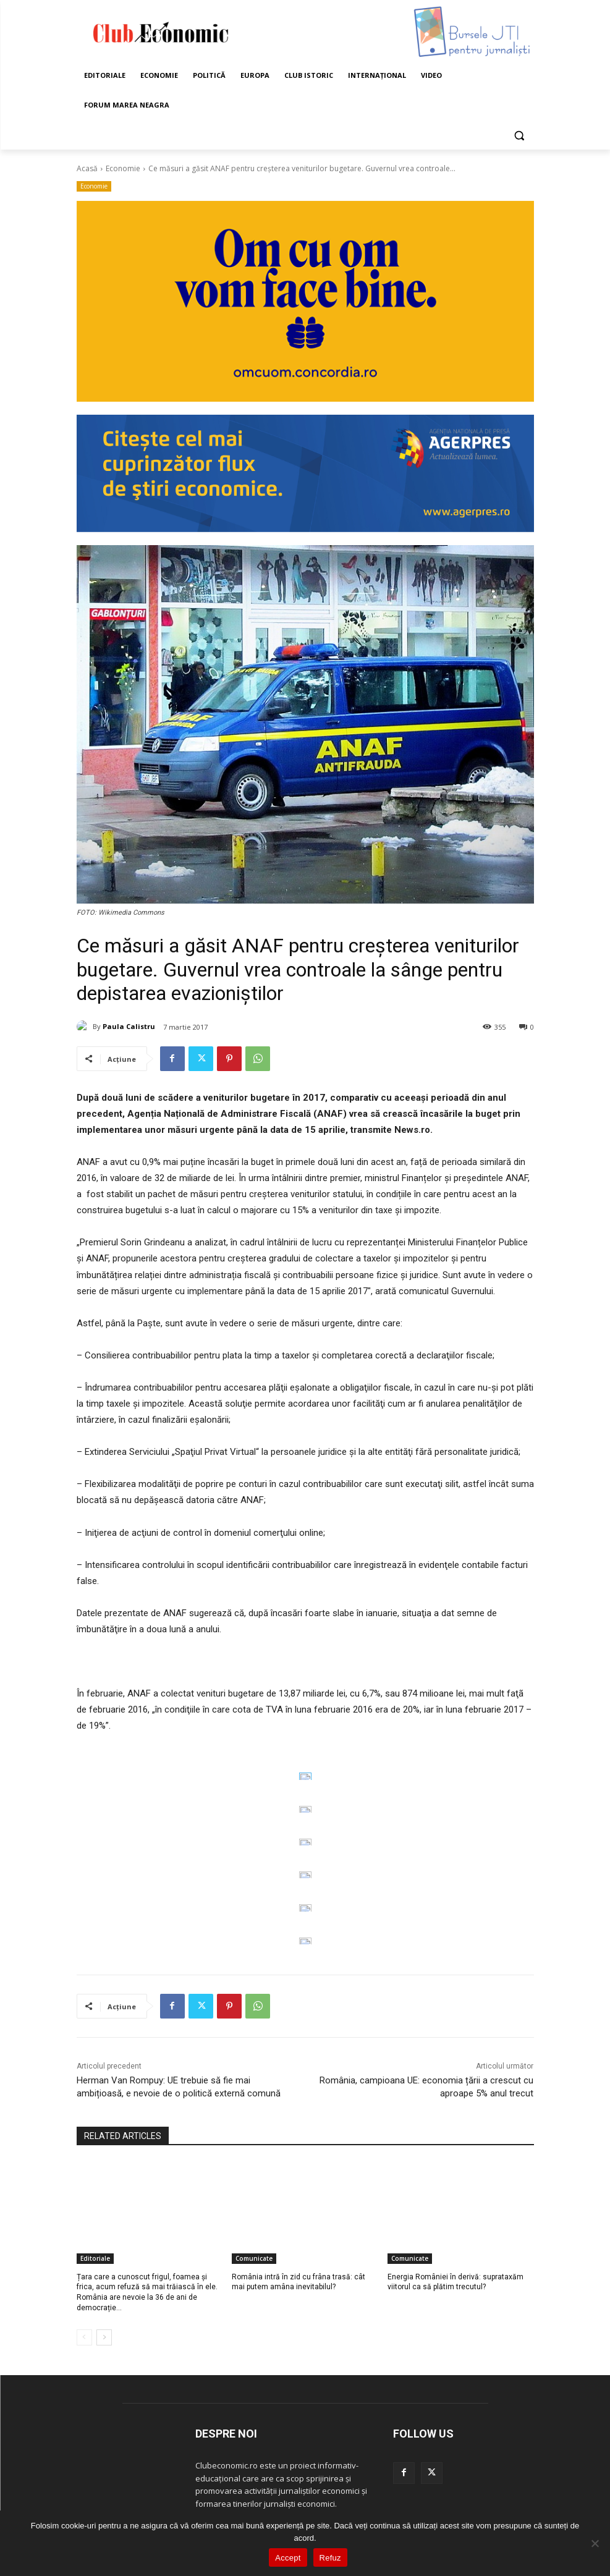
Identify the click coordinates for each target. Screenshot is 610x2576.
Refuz (330, 2557)
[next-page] (104, 2337)
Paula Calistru (129, 1026)
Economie (123, 168)
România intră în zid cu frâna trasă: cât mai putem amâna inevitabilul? (298, 2282)
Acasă (87, 168)
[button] (519, 135)
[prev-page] (84, 2337)
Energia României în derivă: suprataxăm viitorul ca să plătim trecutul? (455, 2282)
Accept (287, 2557)
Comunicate (254, 2258)
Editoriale (95, 2258)
